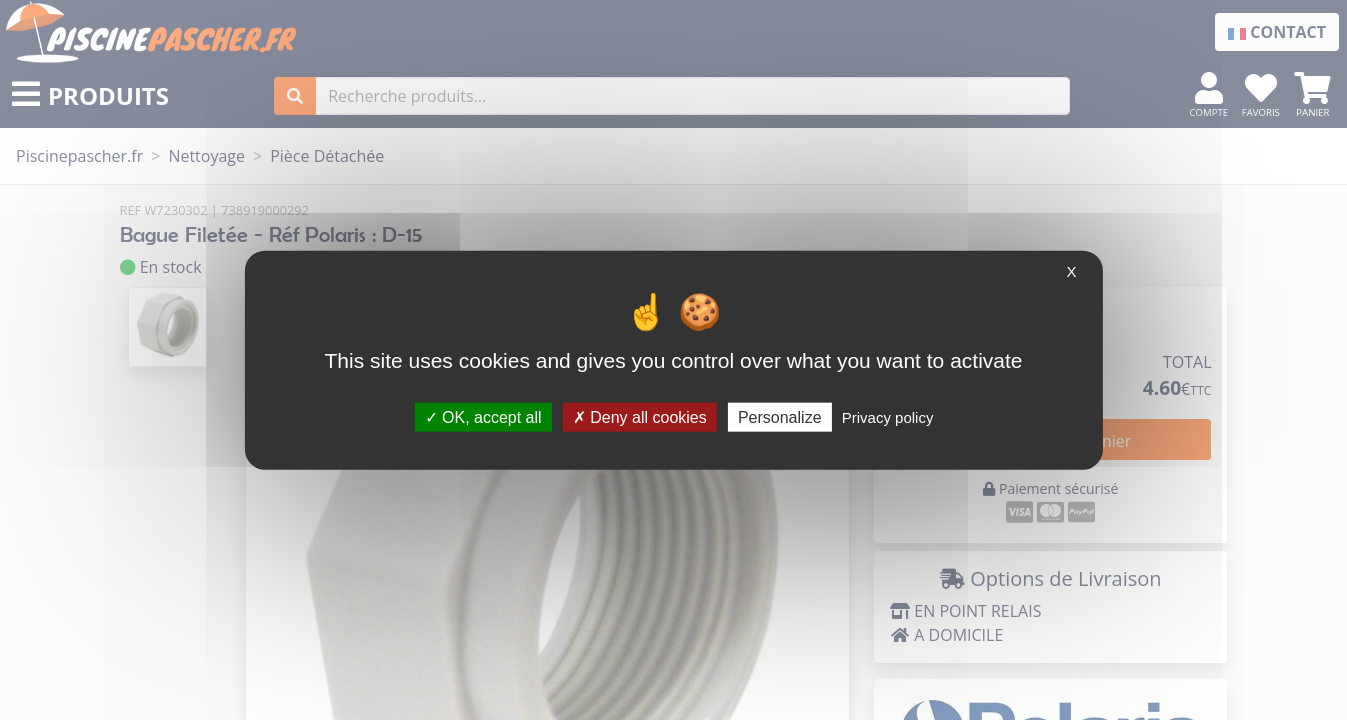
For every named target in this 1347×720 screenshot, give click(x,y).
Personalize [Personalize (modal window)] (780, 416)
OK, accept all (483, 416)
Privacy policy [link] (888, 416)
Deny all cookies (640, 416)
